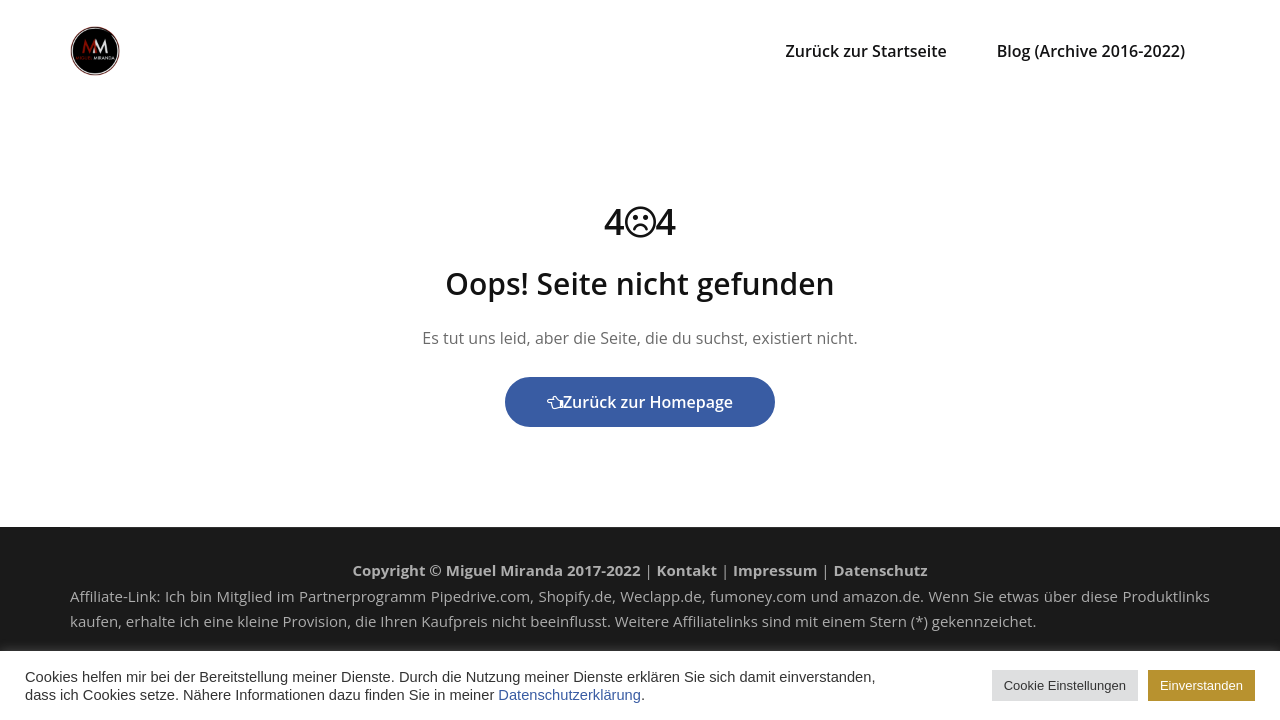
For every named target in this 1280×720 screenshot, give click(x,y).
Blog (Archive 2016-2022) (1091, 51)
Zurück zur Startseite (866, 51)
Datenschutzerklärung (569, 695)
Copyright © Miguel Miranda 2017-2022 (496, 570)
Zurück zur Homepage (640, 402)
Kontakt (687, 570)
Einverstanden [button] (1201, 685)
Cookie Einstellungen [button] (1065, 685)
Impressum (775, 570)
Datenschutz (881, 570)
